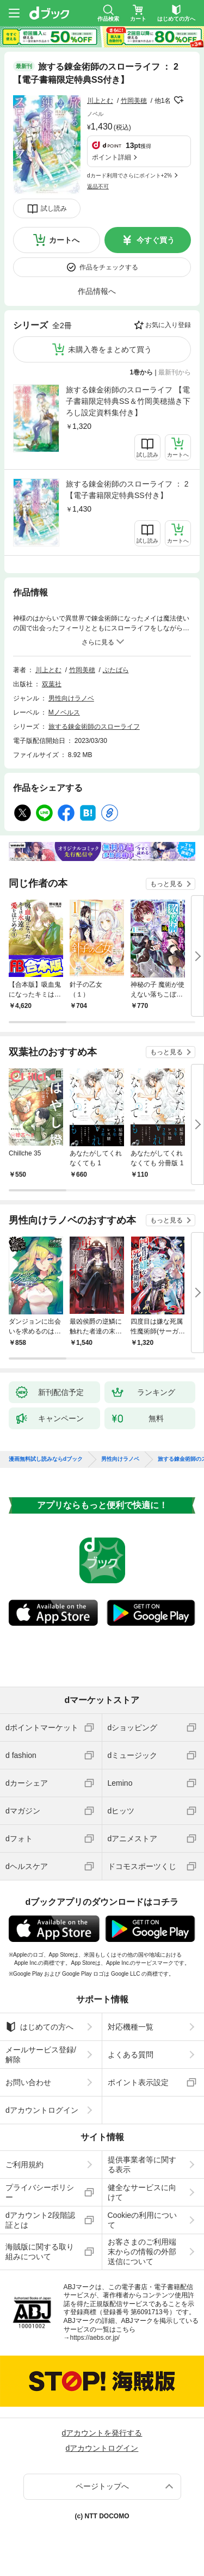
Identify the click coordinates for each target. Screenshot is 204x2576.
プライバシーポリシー (39, 2192)
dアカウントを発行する (102, 2433)
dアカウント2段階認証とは (40, 2220)
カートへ (64, 240)
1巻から (141, 372)
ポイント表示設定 (138, 2082)
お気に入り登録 (168, 325)
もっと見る (166, 884)
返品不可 (98, 186)
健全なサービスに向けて (142, 2192)
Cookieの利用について (142, 2220)
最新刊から (174, 372)
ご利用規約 (24, 2164)
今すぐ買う (156, 240)
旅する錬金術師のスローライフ (94, 726)
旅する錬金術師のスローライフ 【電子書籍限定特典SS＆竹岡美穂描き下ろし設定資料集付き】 (128, 401)
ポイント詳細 (111, 157)
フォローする (178, 100)
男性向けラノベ (71, 698)
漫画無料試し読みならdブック (46, 1459)
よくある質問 (130, 2054)
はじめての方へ (39, 2026)
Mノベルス (64, 712)
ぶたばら (116, 670)
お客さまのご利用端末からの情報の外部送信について (142, 2251)
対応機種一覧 (130, 2026)
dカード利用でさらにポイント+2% (129, 176)
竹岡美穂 (134, 100)
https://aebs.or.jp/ (95, 2337)
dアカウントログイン (41, 2110)
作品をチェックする (108, 267)
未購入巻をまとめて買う (110, 349)
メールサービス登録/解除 (40, 2054)
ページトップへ (102, 2486)
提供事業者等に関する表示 (142, 2164)
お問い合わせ (28, 2082)
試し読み (54, 208)
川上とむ (100, 100)
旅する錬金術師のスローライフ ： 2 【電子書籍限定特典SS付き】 (127, 489)
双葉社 (51, 684)
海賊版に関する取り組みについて (39, 2251)
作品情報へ (97, 291)
